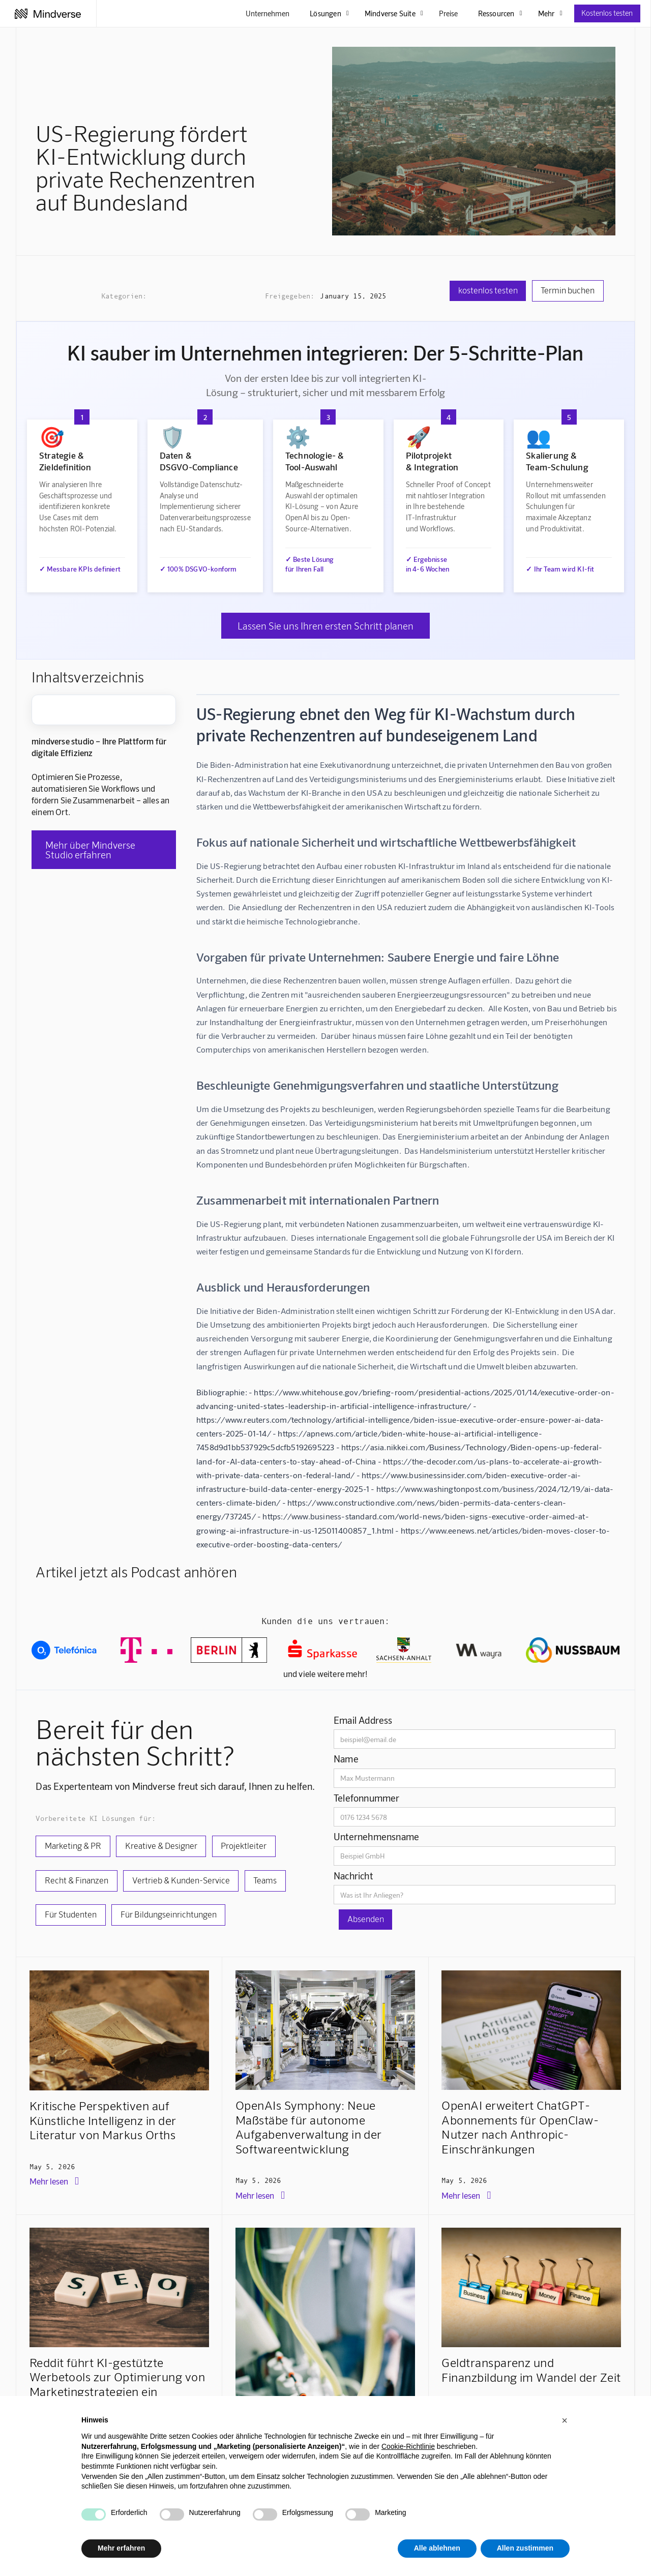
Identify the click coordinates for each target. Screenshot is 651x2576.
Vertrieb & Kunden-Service (181, 1880)
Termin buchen (568, 290)
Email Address (363, 1720)
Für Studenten (71, 1914)
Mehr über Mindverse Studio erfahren (90, 849)
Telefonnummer (367, 1798)
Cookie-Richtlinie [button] (408, 2446)
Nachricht (353, 1875)
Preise (448, 13)
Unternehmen (267, 13)
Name (346, 1758)
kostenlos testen (488, 290)
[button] (564, 2420)
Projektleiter (244, 1845)
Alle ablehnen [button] (437, 2548)
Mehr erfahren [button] (121, 2548)
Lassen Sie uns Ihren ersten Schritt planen (325, 626)
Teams (265, 1880)
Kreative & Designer (161, 1845)
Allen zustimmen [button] (525, 2548)
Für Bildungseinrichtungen (169, 1914)
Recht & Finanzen (76, 1880)
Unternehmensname (376, 1836)
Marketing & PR (73, 1845)
